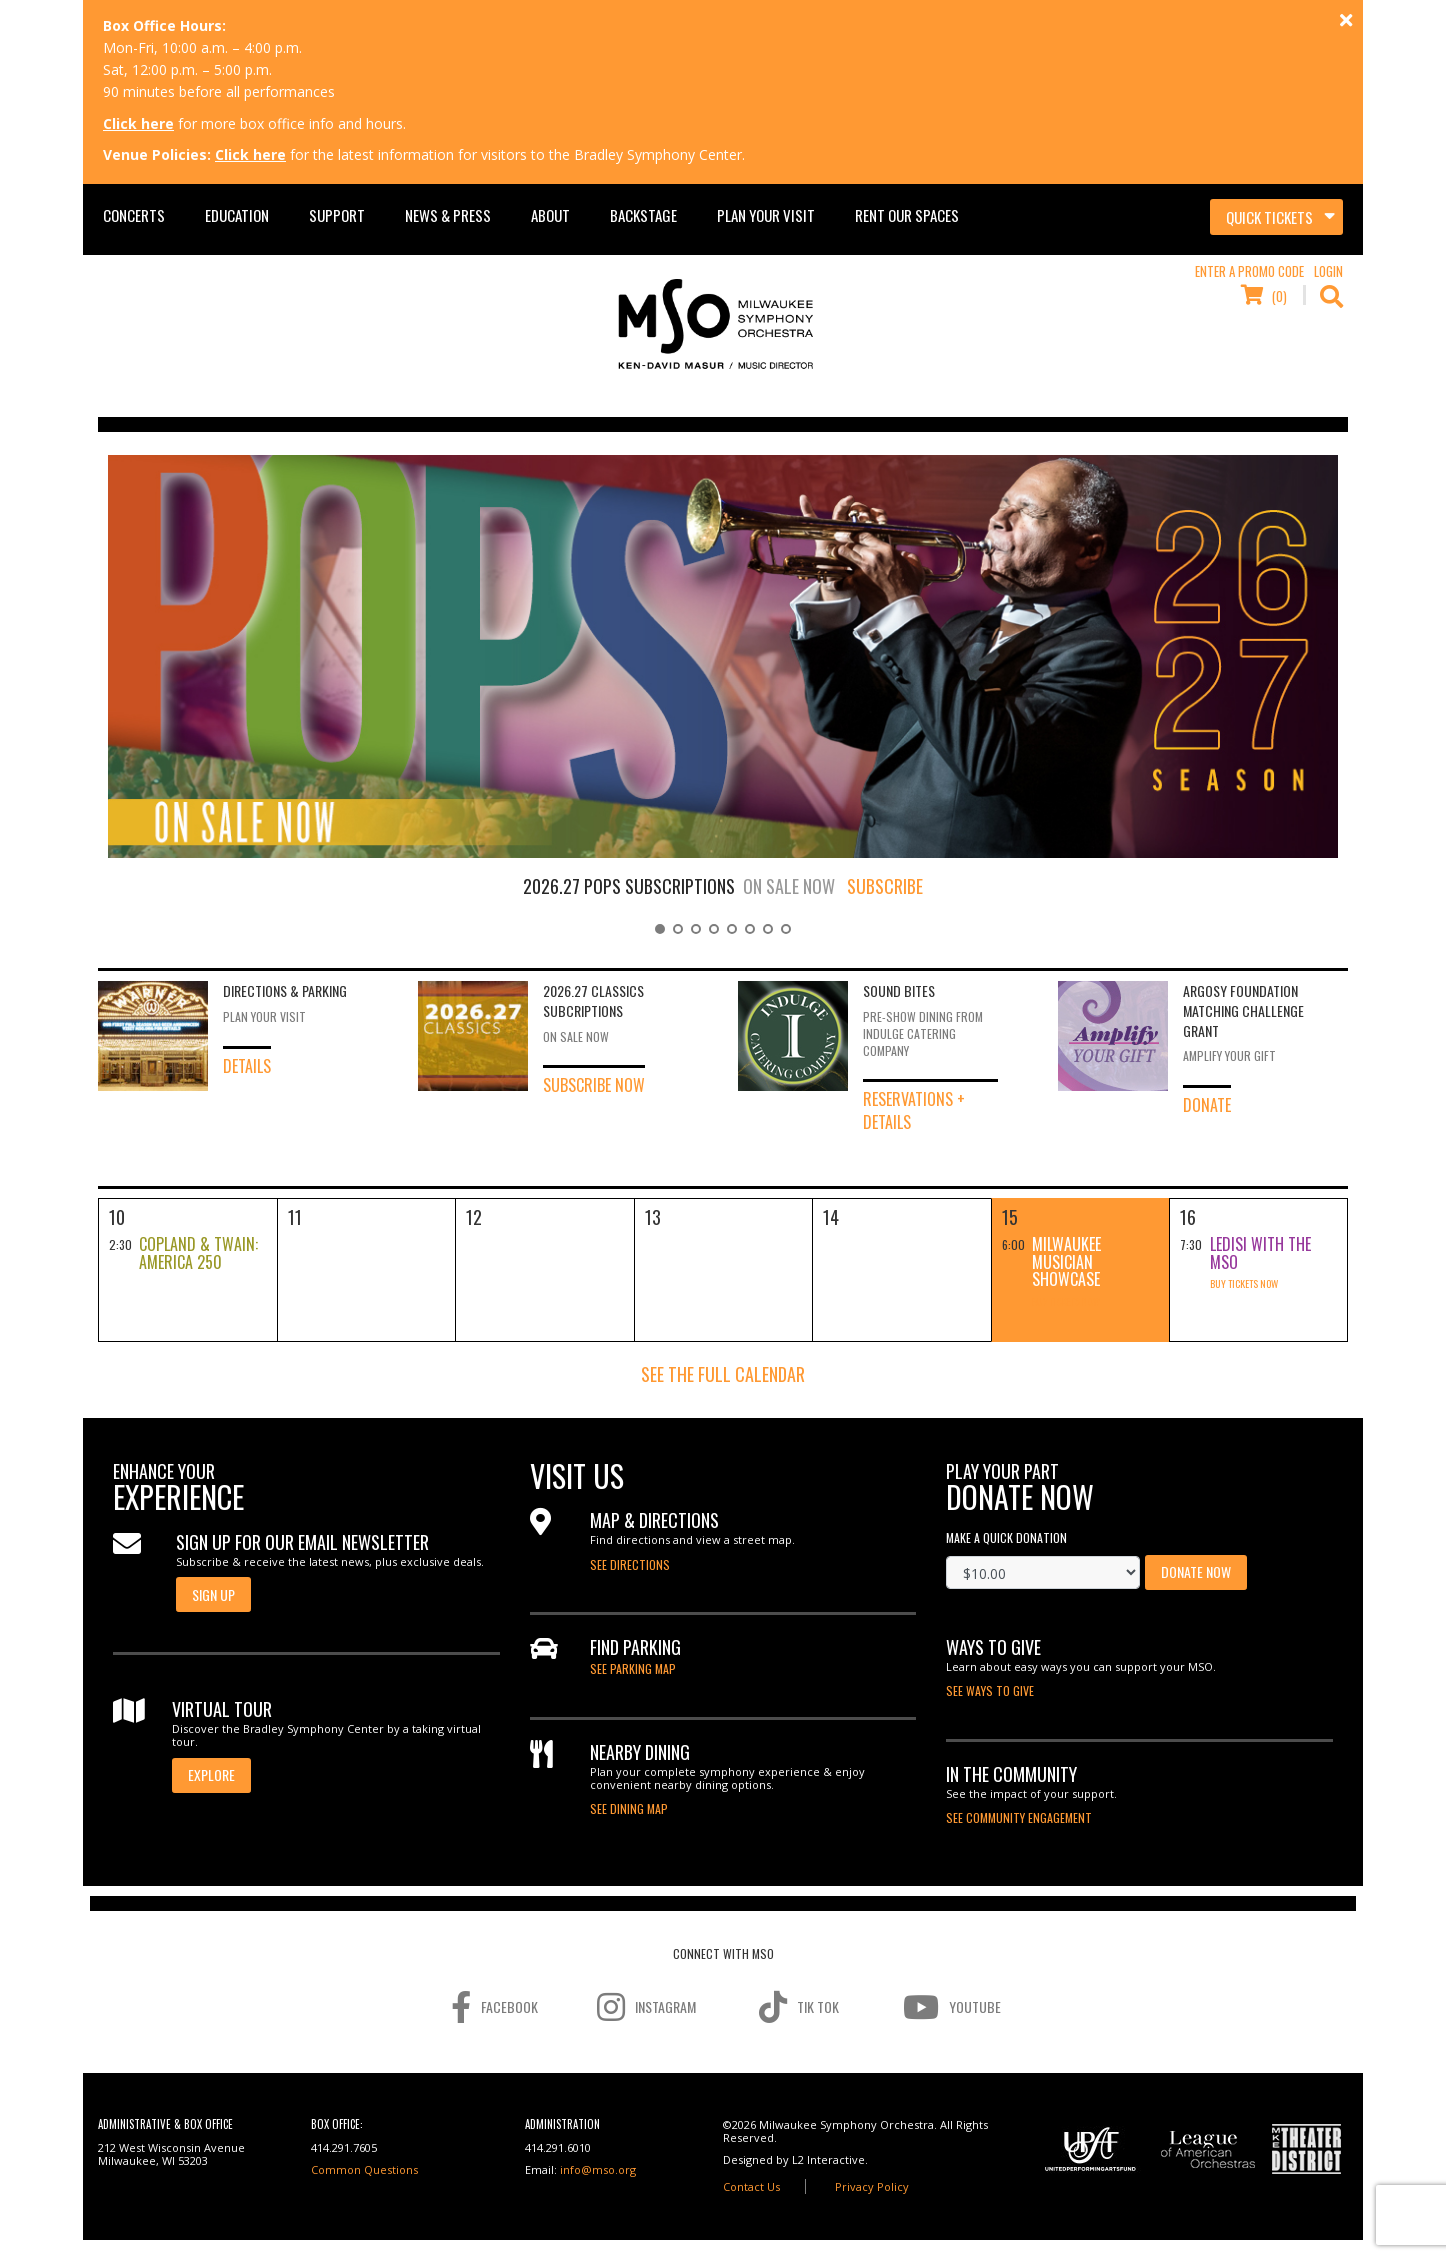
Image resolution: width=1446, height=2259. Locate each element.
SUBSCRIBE (885, 886)
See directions (630, 1564)
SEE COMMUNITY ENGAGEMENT (1019, 1817)
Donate (1207, 1104)
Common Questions (364, 2169)
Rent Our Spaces (907, 215)
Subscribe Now (594, 1084)
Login (1328, 271)
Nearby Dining (640, 1752)
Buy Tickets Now (1066, 1301)
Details (247, 1065)
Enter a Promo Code (1249, 271)
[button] (660, 929)
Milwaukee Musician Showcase (1066, 1261)
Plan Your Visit (766, 215)
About (550, 215)
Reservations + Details (914, 1110)
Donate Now (1196, 1571)
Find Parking (635, 1647)
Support (337, 215)
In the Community (1011, 1774)
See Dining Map (629, 1808)
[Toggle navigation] (1276, 217)
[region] (723, 691)
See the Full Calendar (723, 1374)
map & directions (654, 1520)
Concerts (134, 215)
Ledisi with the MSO (1260, 1253)
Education (237, 215)
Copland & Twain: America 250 (198, 1253)
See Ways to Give (990, 1690)
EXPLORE (211, 1774)
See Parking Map (633, 1668)
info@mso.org (598, 2169)
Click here (138, 123)
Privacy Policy (872, 2186)
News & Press (448, 215)
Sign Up (213, 1594)
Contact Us (751, 2186)
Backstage (643, 215)
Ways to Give (993, 1647)
